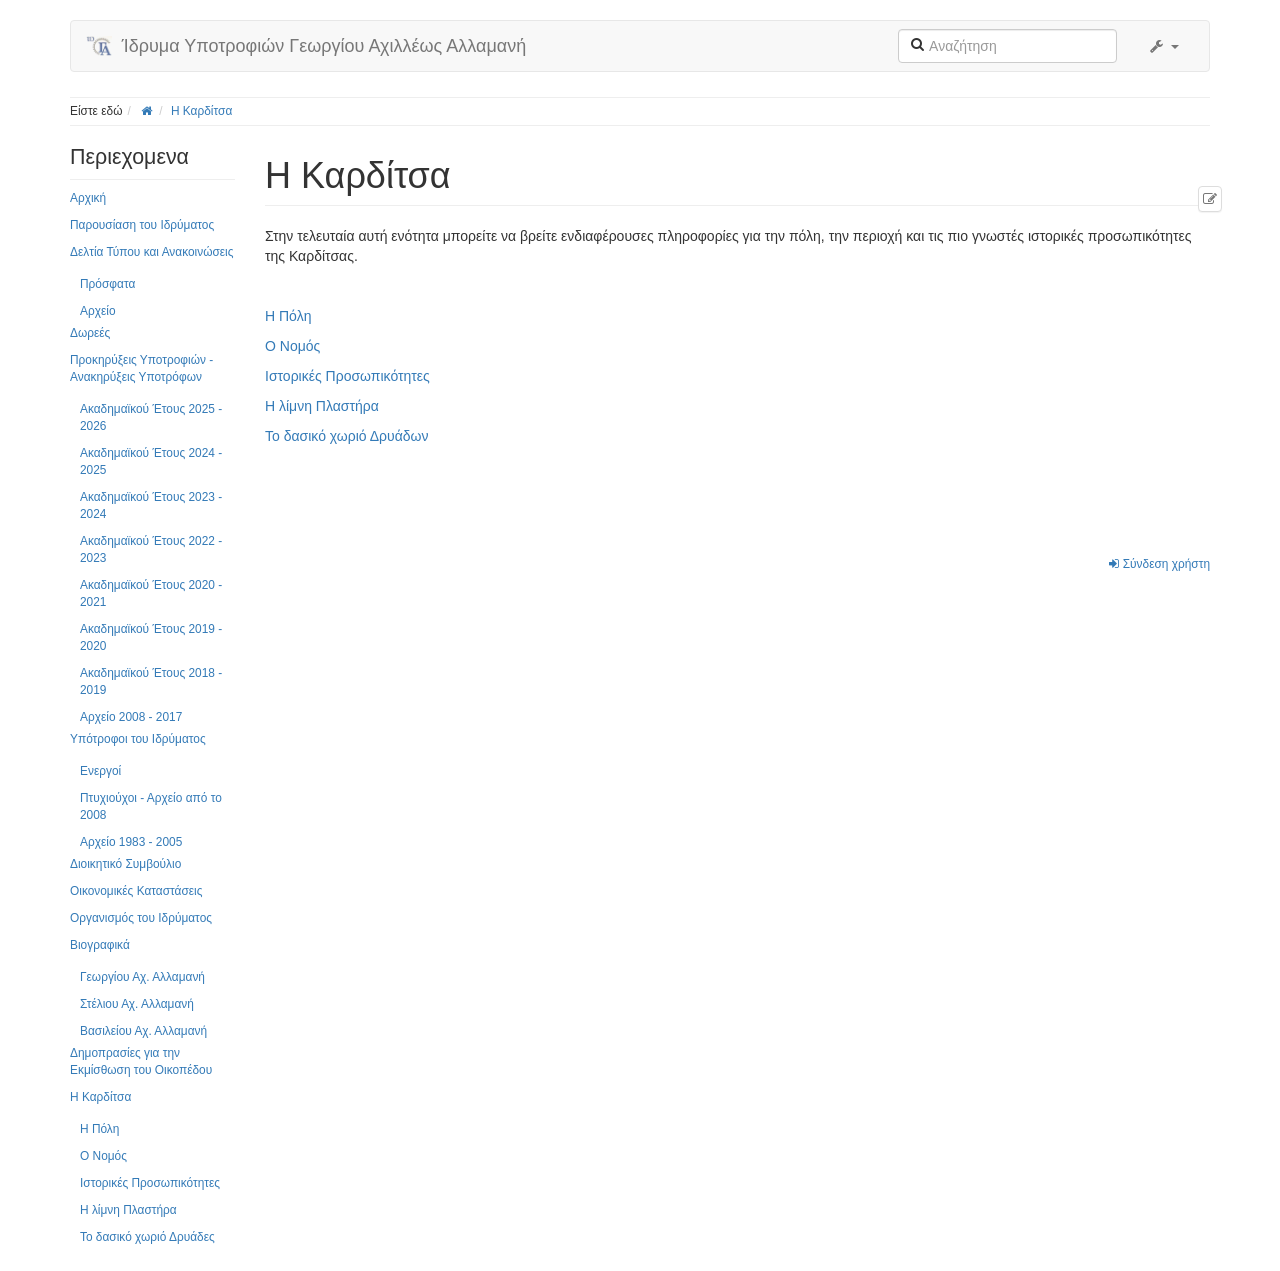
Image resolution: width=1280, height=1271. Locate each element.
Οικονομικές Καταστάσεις (136, 891)
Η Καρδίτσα (201, 111)
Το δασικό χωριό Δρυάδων (347, 436)
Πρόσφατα (107, 284)
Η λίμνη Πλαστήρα (128, 1210)
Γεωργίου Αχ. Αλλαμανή (142, 977)
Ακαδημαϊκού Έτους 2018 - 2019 (151, 681)
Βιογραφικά (100, 945)
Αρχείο (98, 311)
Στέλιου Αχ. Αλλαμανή (137, 1004)
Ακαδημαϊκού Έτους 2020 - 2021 (151, 593)
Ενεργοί (100, 771)
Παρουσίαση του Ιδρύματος (142, 225)
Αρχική (88, 198)
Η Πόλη (99, 1129)
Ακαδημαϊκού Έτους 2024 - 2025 (151, 461)
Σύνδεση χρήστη (1159, 564)
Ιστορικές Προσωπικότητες (150, 1183)
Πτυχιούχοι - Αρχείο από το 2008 (151, 806)
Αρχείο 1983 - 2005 (131, 842)
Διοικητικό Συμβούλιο (125, 864)
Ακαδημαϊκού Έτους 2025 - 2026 (151, 417)
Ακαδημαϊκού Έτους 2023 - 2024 (151, 505)
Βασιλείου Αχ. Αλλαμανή (143, 1031)
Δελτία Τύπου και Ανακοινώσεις (151, 252)
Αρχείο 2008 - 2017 (131, 717)
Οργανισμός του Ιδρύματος (141, 918)
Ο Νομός (103, 1156)
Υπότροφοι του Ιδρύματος (138, 739)
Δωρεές (90, 333)
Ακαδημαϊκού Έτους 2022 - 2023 (151, 549)
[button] (1163, 46)
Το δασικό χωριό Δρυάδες (147, 1237)
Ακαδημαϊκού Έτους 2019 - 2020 (151, 637)
